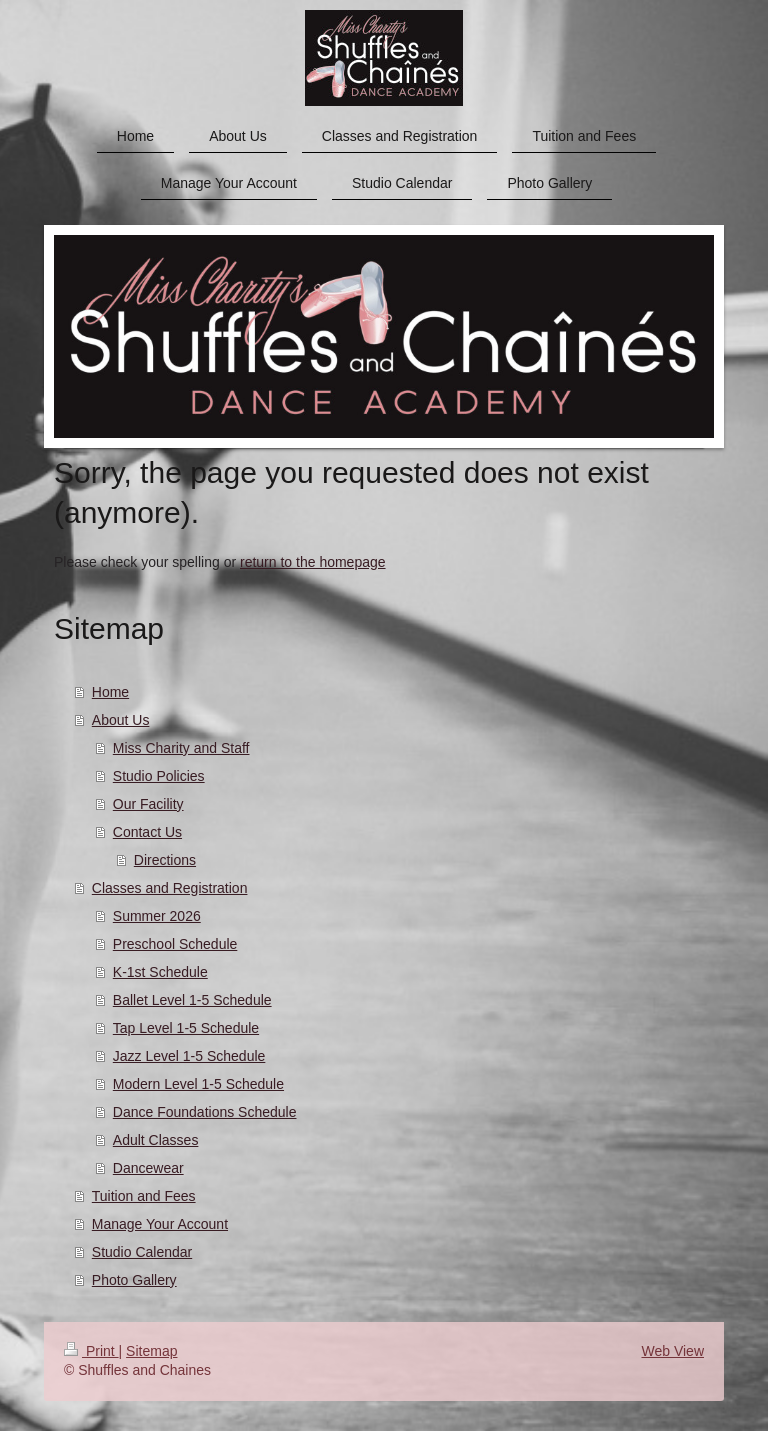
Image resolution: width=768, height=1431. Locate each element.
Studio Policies (159, 776)
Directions (165, 860)
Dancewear (148, 1168)
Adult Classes (156, 1140)
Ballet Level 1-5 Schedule (192, 1000)
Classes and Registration (170, 888)
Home (110, 692)
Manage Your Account (160, 1224)
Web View (672, 1351)
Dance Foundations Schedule (205, 1112)
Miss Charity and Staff (181, 748)
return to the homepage (313, 562)
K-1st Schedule (160, 972)
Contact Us (147, 832)
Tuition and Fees (144, 1196)
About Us (121, 720)
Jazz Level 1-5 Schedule (189, 1056)
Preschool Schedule (175, 944)
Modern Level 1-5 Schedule (198, 1084)
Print (91, 1351)
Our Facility (148, 804)
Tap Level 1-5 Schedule (186, 1028)
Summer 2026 (157, 916)
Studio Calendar (142, 1252)
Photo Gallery (134, 1280)
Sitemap (151, 1351)
